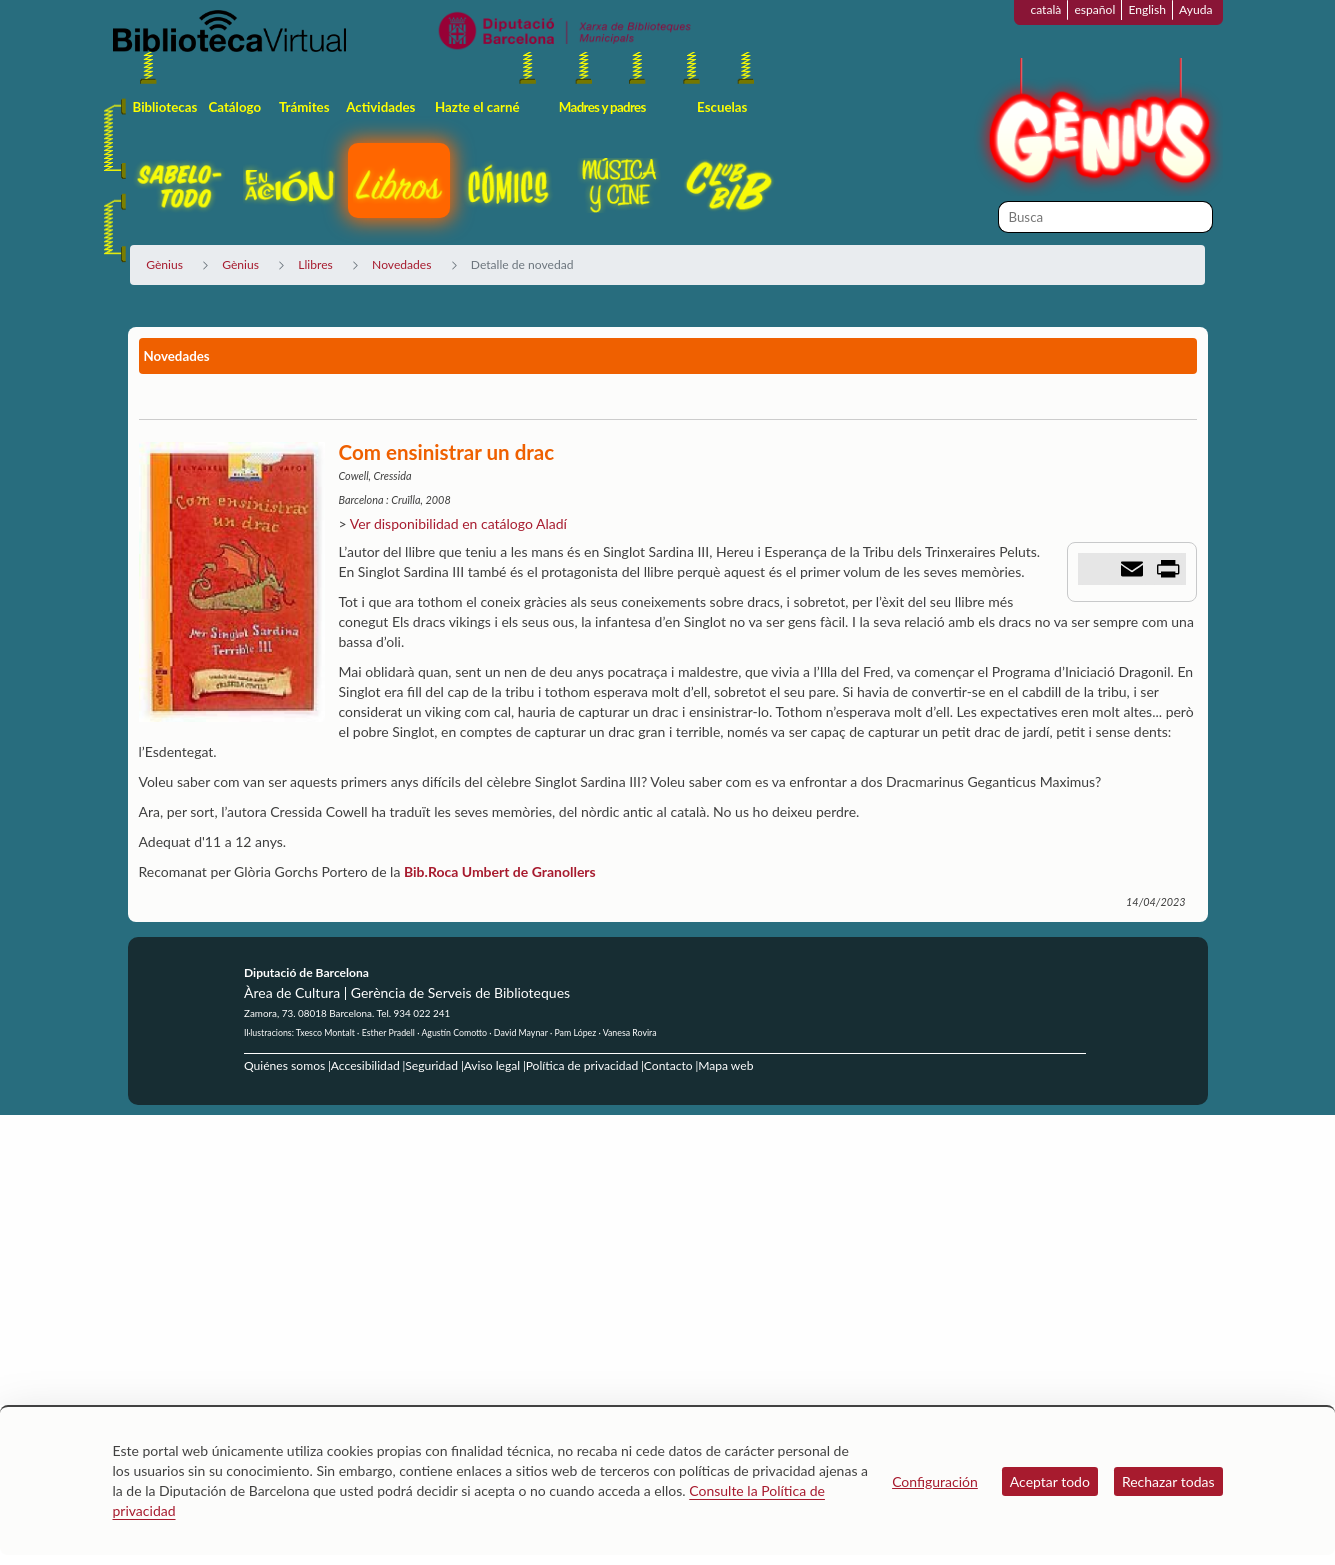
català (1045, 9)
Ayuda (1195, 9)
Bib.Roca (431, 871)
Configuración (935, 1481)
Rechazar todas (1168, 1481)
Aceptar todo (1050, 1481)
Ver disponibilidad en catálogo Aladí (458, 523)
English (1147, 9)
